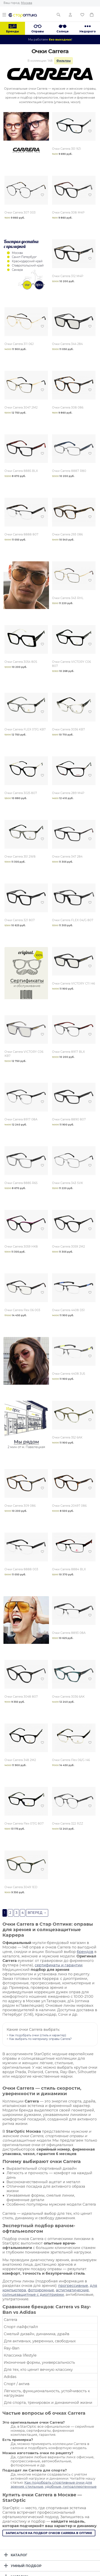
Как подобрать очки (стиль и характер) (37, 2035)
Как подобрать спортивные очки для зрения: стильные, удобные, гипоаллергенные (54, 2484)
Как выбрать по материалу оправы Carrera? (40, 2039)
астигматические (72, 2290)
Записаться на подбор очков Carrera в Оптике (49, 2533)
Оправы (37, 31)
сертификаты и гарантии (59, 1965)
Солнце (63, 31)
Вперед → (37, 1913)
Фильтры (63, 61)
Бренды (12, 31)
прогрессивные (73, 2285)
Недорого (87, 31)
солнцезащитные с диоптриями (33, 2294)
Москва (26, 3)
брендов (85, 1951)
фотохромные (41, 2290)
